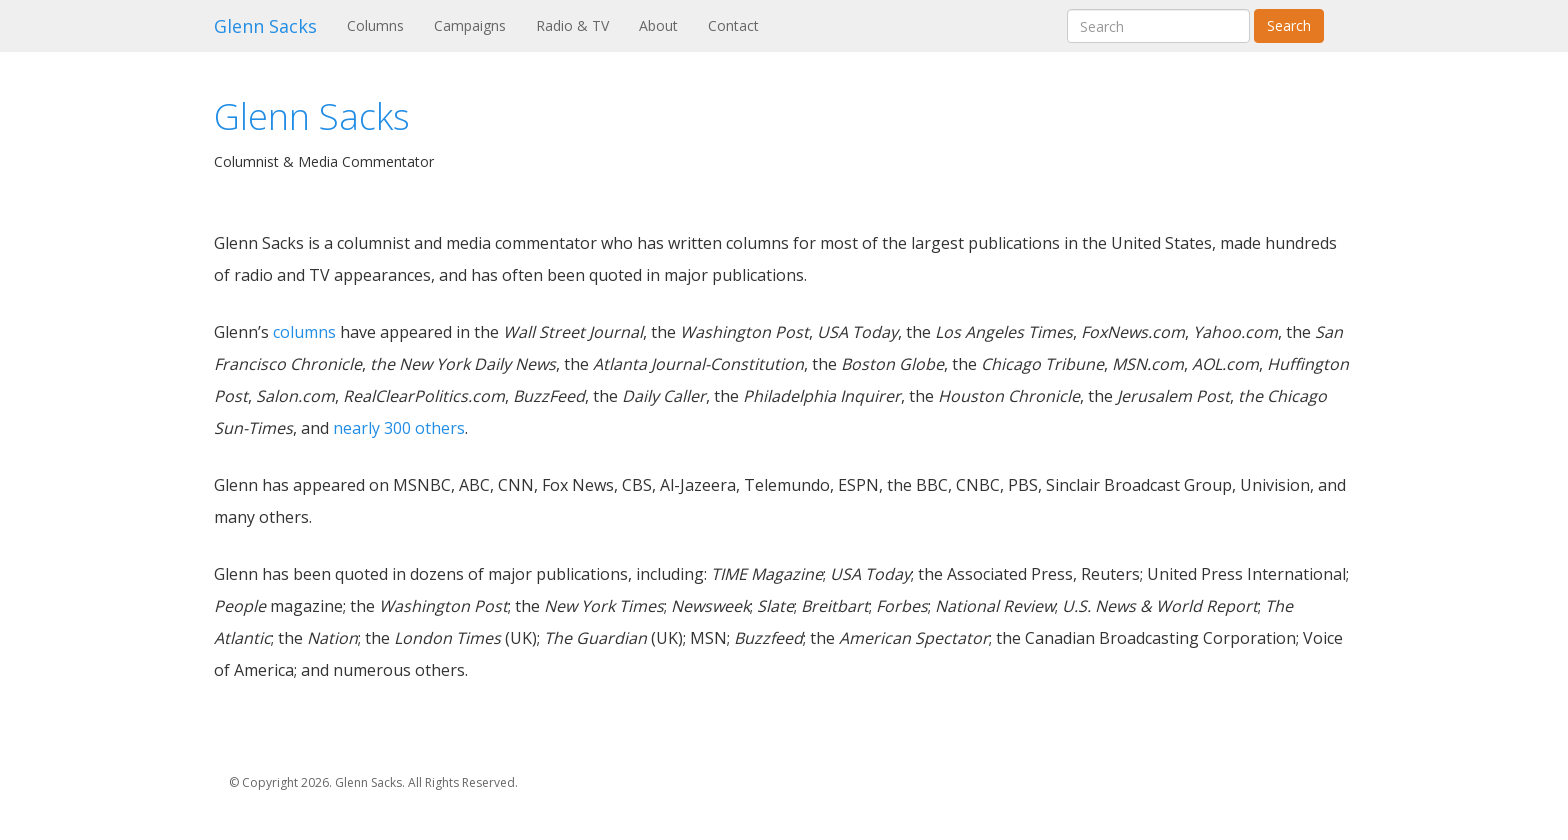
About (658, 25)
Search (1289, 25)
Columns (383, 25)
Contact (733, 25)
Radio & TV (572, 25)
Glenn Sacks (265, 26)
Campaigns (470, 25)
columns (304, 332)
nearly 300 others (399, 428)
